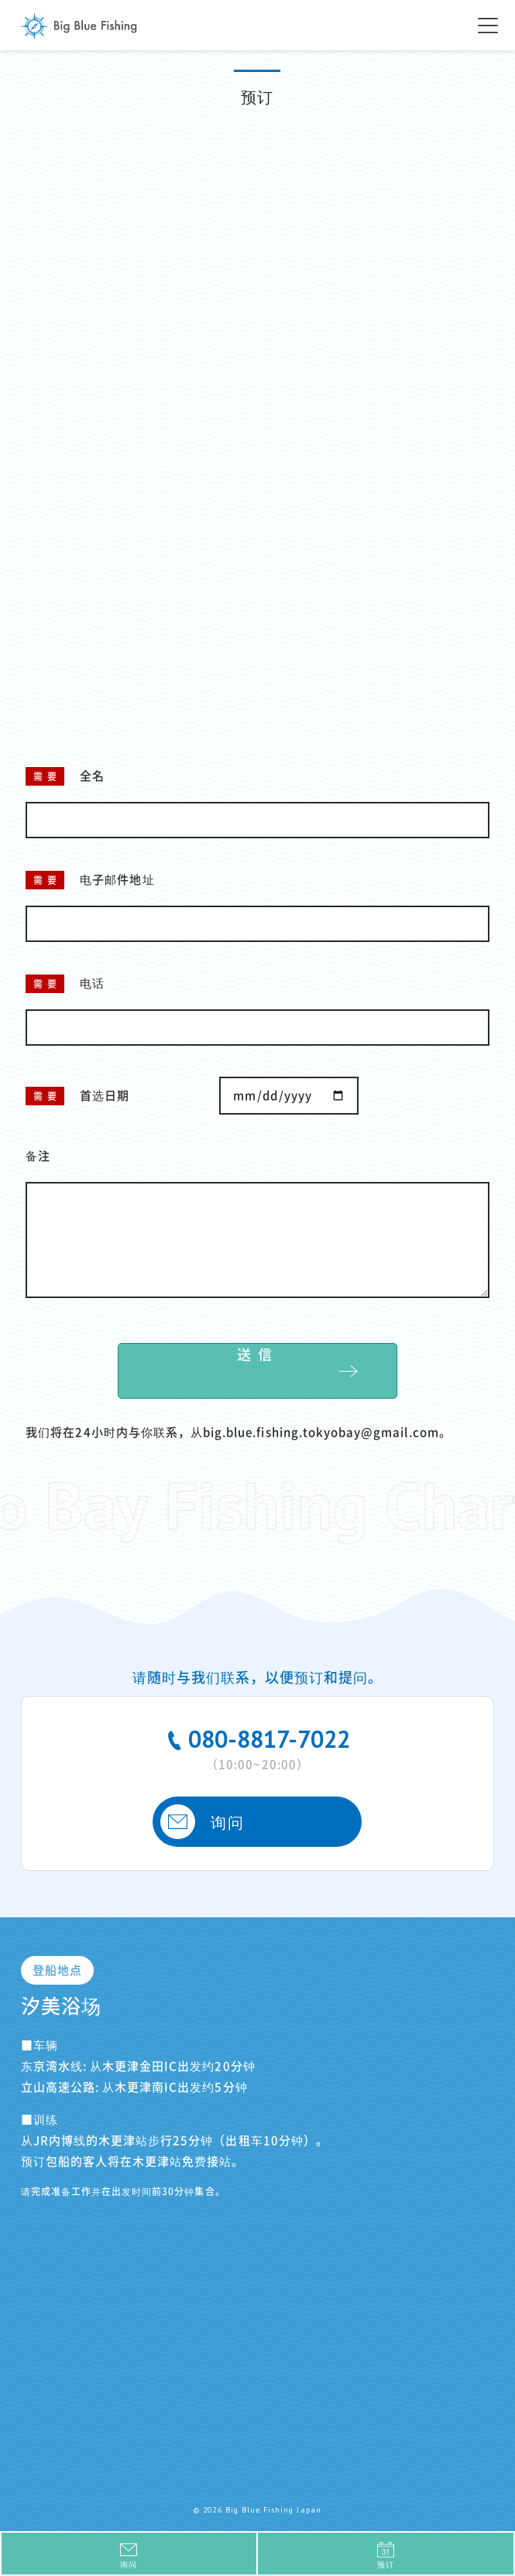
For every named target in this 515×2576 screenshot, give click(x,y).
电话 (92, 983)
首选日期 (104, 1095)
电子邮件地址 (117, 880)
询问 (201, 1821)
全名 (92, 776)
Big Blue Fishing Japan (79, 26)
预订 (386, 2554)
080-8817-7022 (258, 1747)
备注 (38, 1156)
